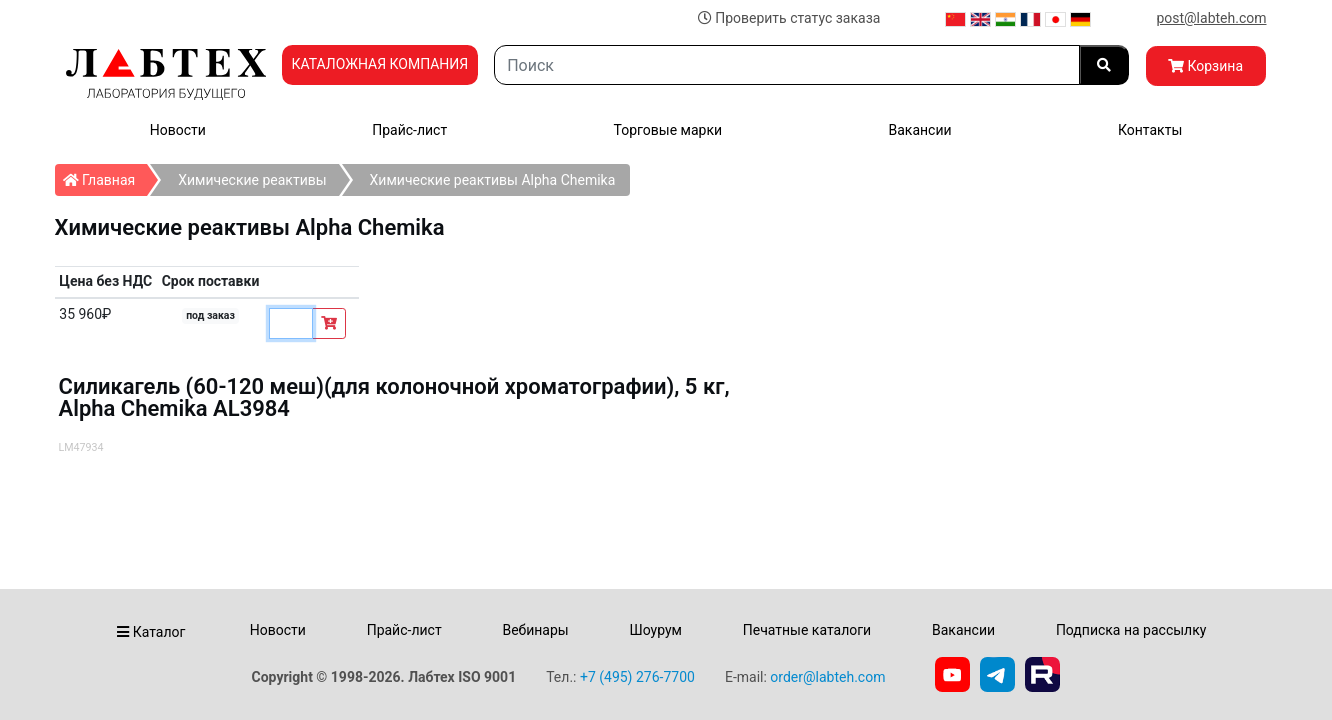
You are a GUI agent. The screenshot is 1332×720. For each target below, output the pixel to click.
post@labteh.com (1211, 18)
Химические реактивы (252, 180)
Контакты (1150, 130)
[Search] (786, 65)
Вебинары (535, 630)
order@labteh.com (827, 677)
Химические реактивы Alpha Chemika (493, 180)
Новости (178, 130)
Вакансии (919, 130)
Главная (105, 176)
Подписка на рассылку (1131, 630)
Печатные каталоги (807, 630)
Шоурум (655, 630)
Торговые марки (668, 130)
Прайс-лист (409, 130)
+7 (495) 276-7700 (637, 677)
